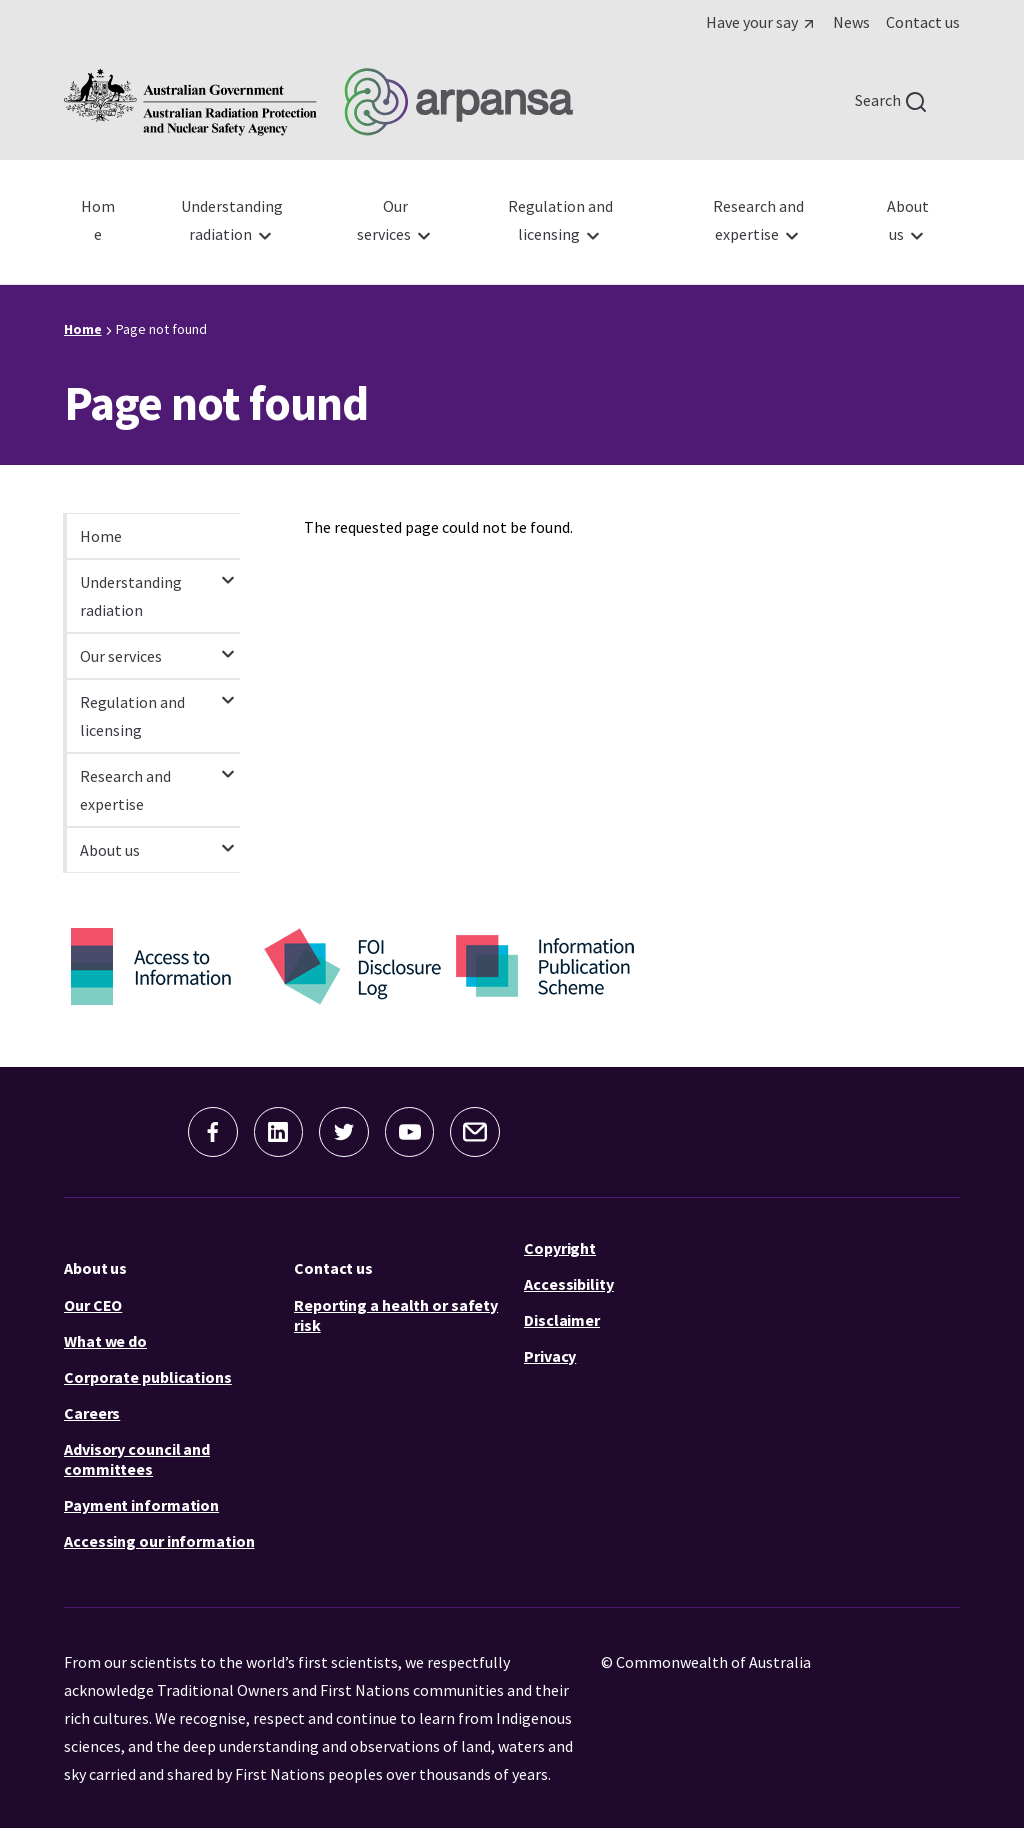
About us (95, 1270)
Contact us (333, 1270)
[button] (202, 1133)
